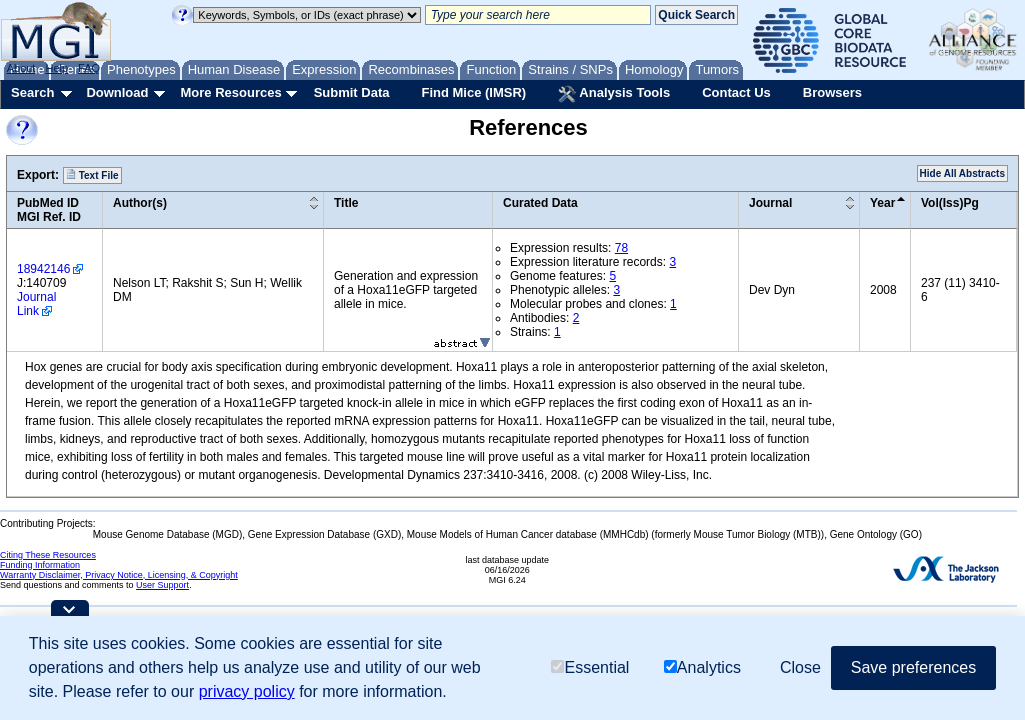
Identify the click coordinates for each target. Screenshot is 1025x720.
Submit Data (352, 92)
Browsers (832, 92)
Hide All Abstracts (962, 173)
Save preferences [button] (913, 667)
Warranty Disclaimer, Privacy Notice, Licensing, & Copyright (119, 575)
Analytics (702, 667)
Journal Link (36, 304)
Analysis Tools (614, 94)
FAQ (89, 68)
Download (117, 92)
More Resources (230, 92)
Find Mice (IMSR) (473, 92)
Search (32, 92)
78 (621, 248)
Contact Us (736, 92)
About (21, 68)
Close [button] (800, 667)
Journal (770, 203)
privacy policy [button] (247, 691)
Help (56, 68)
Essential (590, 667)
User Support (162, 585)
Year (882, 203)
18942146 (43, 269)
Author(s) (140, 203)
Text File (92, 175)
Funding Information (40, 565)
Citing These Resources (48, 555)
